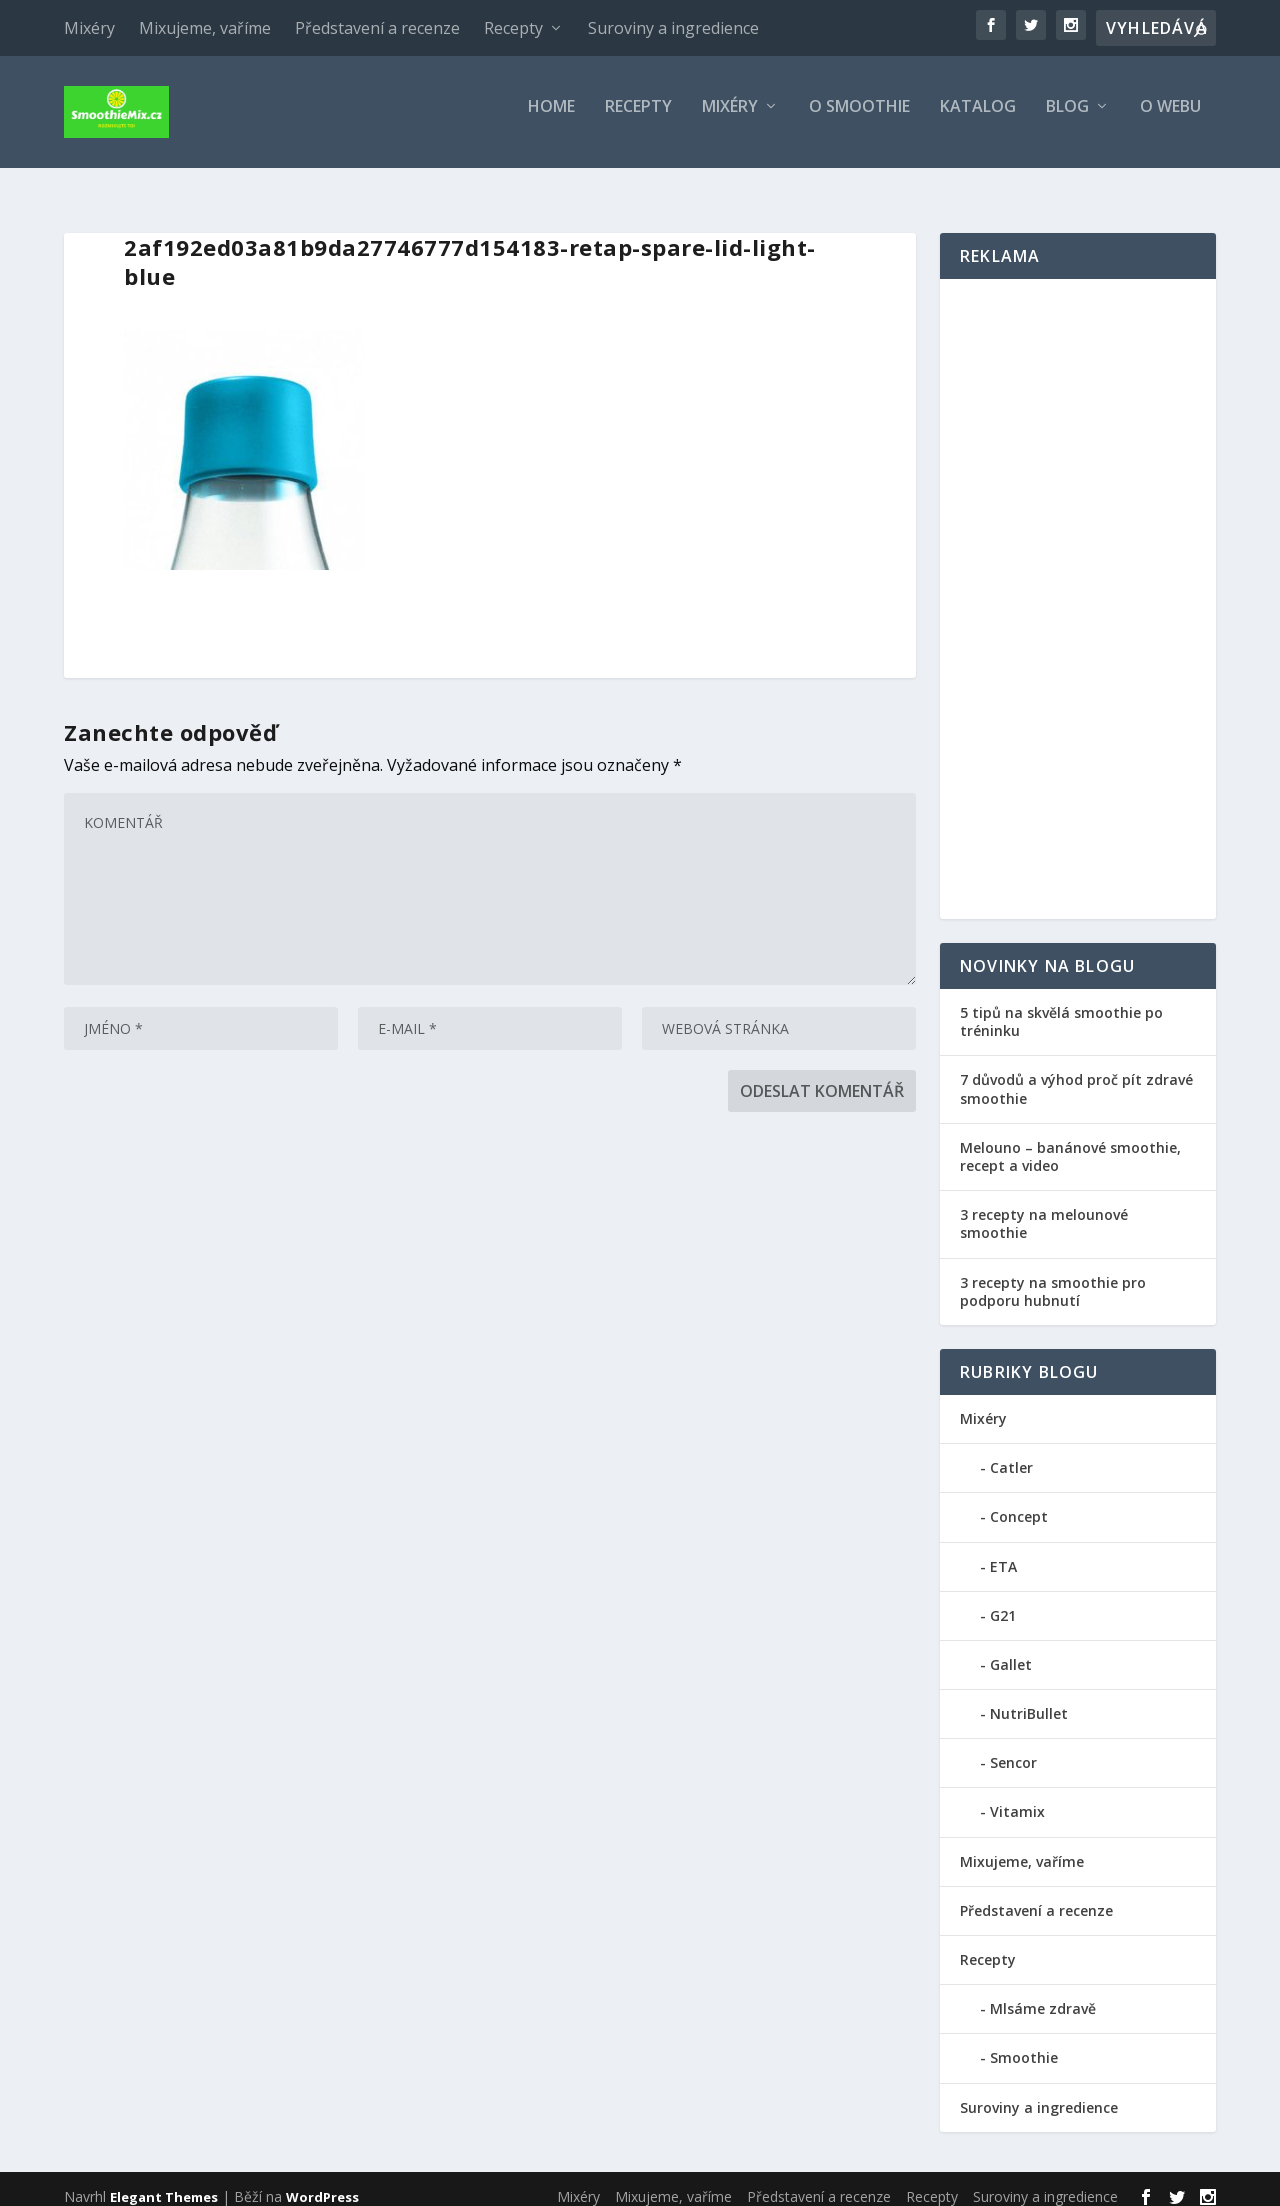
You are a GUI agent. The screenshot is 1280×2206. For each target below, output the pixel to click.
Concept (1019, 1503)
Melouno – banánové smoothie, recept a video (1070, 1143)
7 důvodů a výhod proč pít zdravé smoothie (1076, 1075)
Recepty (513, 28)
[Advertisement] (1078, 586)
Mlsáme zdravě (1043, 1995)
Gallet (1011, 1651)
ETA (1003, 1552)
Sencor (1013, 1749)
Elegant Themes (164, 2183)
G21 (1003, 1602)
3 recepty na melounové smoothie (1044, 1210)
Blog (1067, 119)
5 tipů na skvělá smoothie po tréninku (1061, 1008)
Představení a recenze (377, 28)
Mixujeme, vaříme (205, 28)
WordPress (322, 2183)
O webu (1170, 119)
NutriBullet (1029, 1700)
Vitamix (1017, 1798)
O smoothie (859, 119)
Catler (1011, 1454)
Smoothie (1024, 2044)
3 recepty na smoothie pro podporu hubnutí (1053, 1277)
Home (551, 119)
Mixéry (89, 28)
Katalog (978, 119)
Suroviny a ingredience (673, 28)
